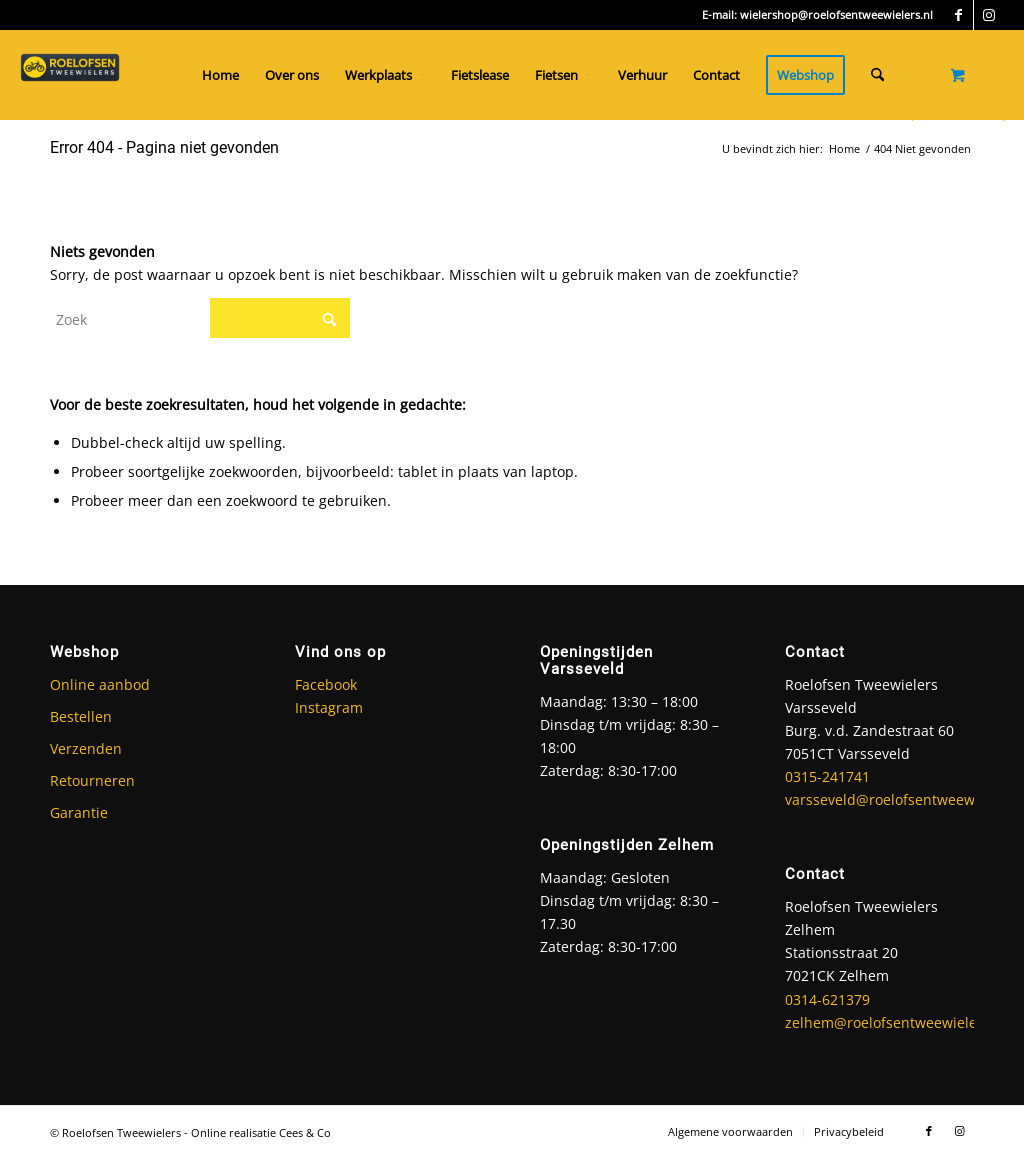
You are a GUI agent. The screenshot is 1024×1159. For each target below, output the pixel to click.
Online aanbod (100, 684)
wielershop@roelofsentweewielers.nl (836, 14)
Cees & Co (305, 1132)
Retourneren (92, 780)
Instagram (329, 707)
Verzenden (86, 748)
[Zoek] (877, 75)
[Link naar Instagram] (989, 15)
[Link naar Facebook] (958, 15)
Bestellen (81, 716)
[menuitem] (220, 75)
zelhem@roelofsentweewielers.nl (896, 1022)
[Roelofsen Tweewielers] (70, 75)
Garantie (79, 812)
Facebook (326, 684)
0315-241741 (827, 776)
